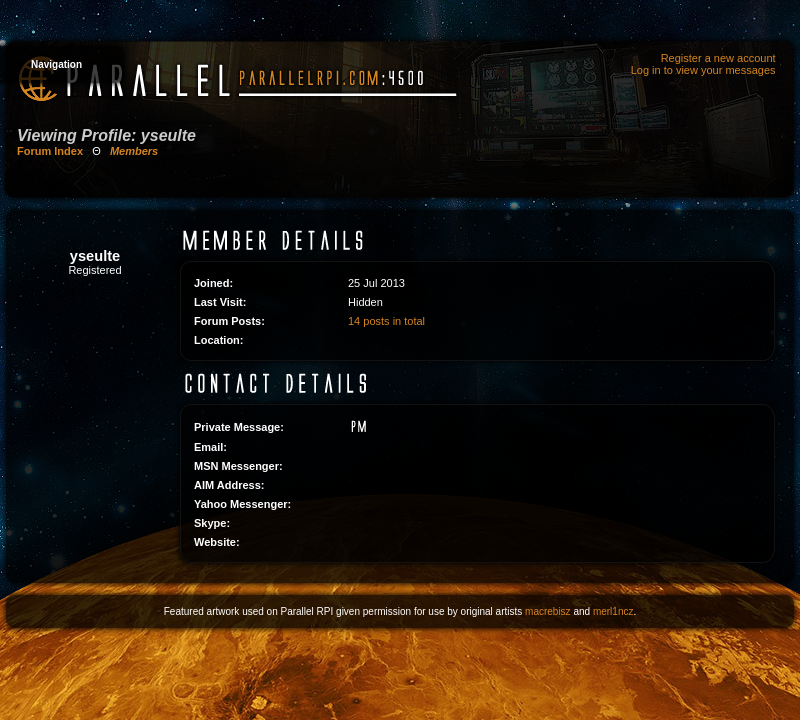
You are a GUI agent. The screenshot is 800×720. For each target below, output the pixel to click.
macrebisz (548, 611)
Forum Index (50, 151)
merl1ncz (613, 611)
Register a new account (718, 58)
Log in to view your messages (703, 70)
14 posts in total (386, 321)
